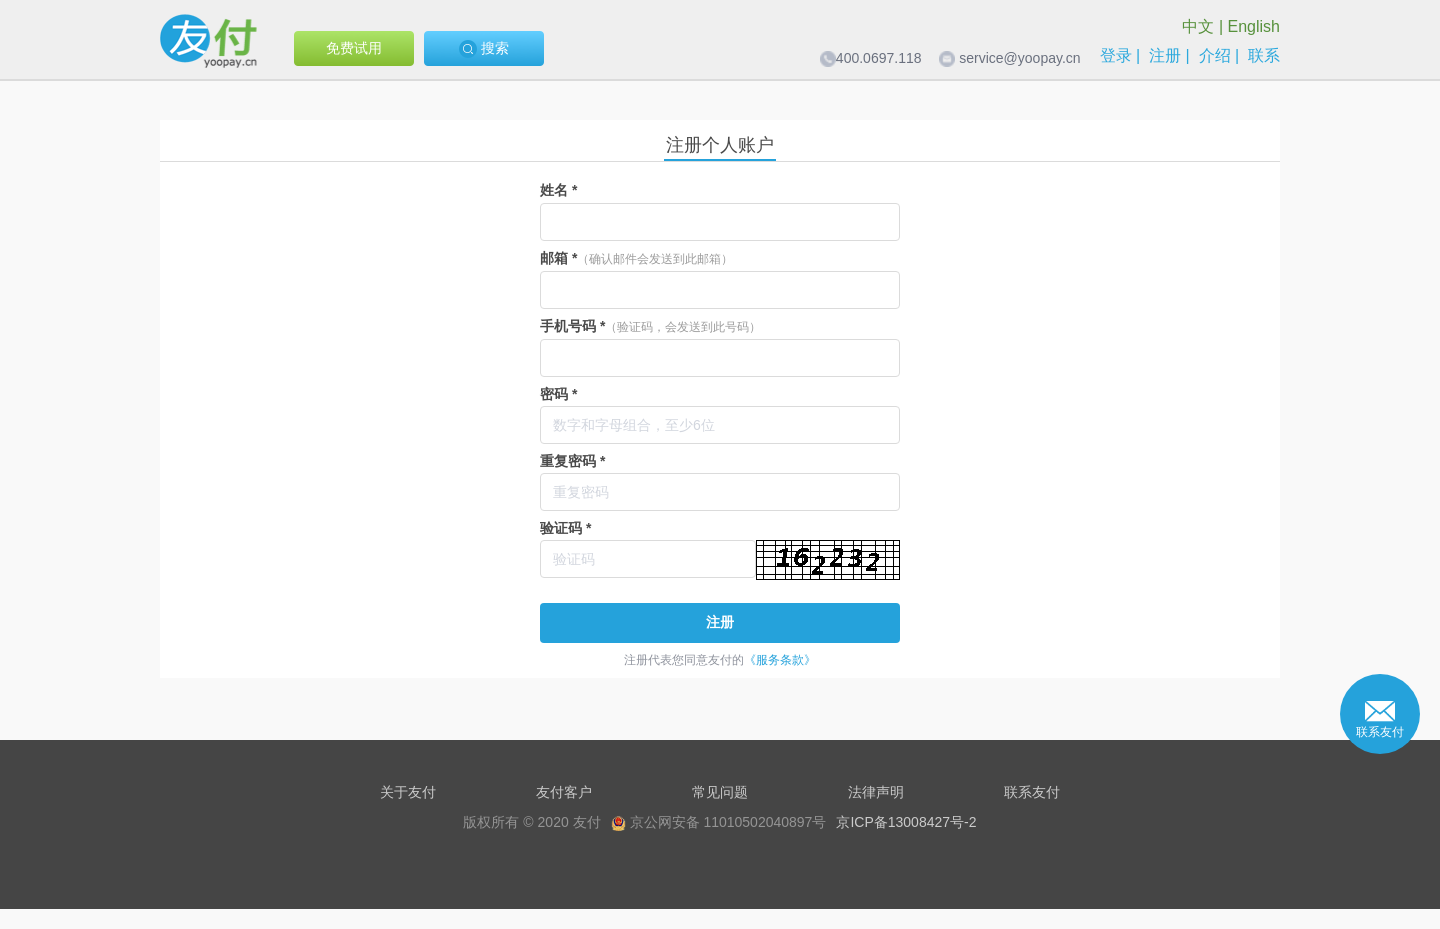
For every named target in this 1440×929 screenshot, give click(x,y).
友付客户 (564, 792)
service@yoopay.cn (1019, 58)
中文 (1198, 26)
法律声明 (876, 792)
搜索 (484, 49)
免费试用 (354, 48)
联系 (1264, 55)
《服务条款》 (780, 660)
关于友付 (408, 792)
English (1254, 26)
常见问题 (720, 792)
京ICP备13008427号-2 (906, 822)
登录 (1116, 55)
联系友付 (1032, 792)
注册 (1165, 55)
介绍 (1215, 55)
